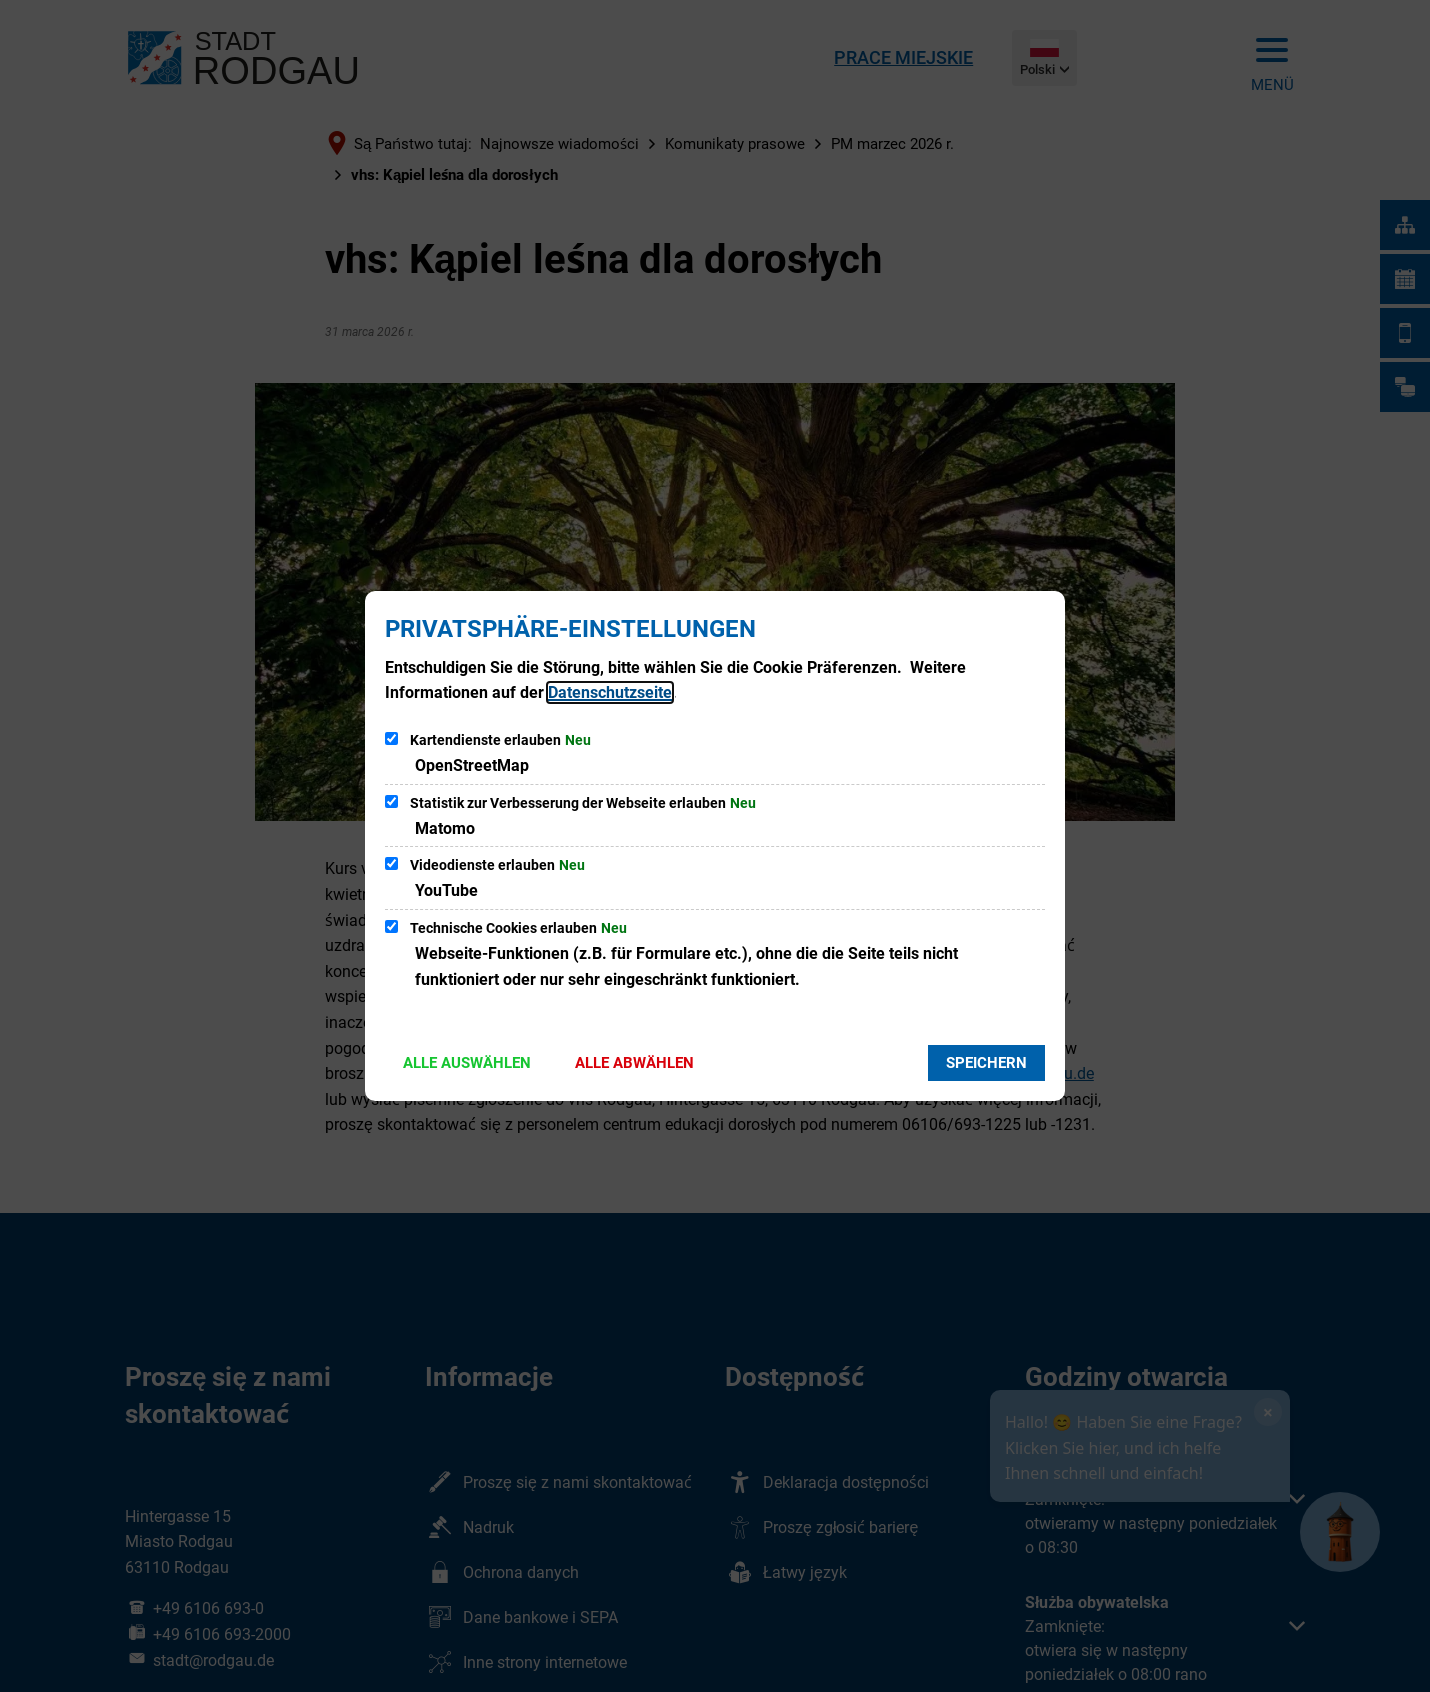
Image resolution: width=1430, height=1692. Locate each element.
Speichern (986, 1063)
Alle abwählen (634, 1063)
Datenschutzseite (610, 692)
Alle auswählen (467, 1063)
